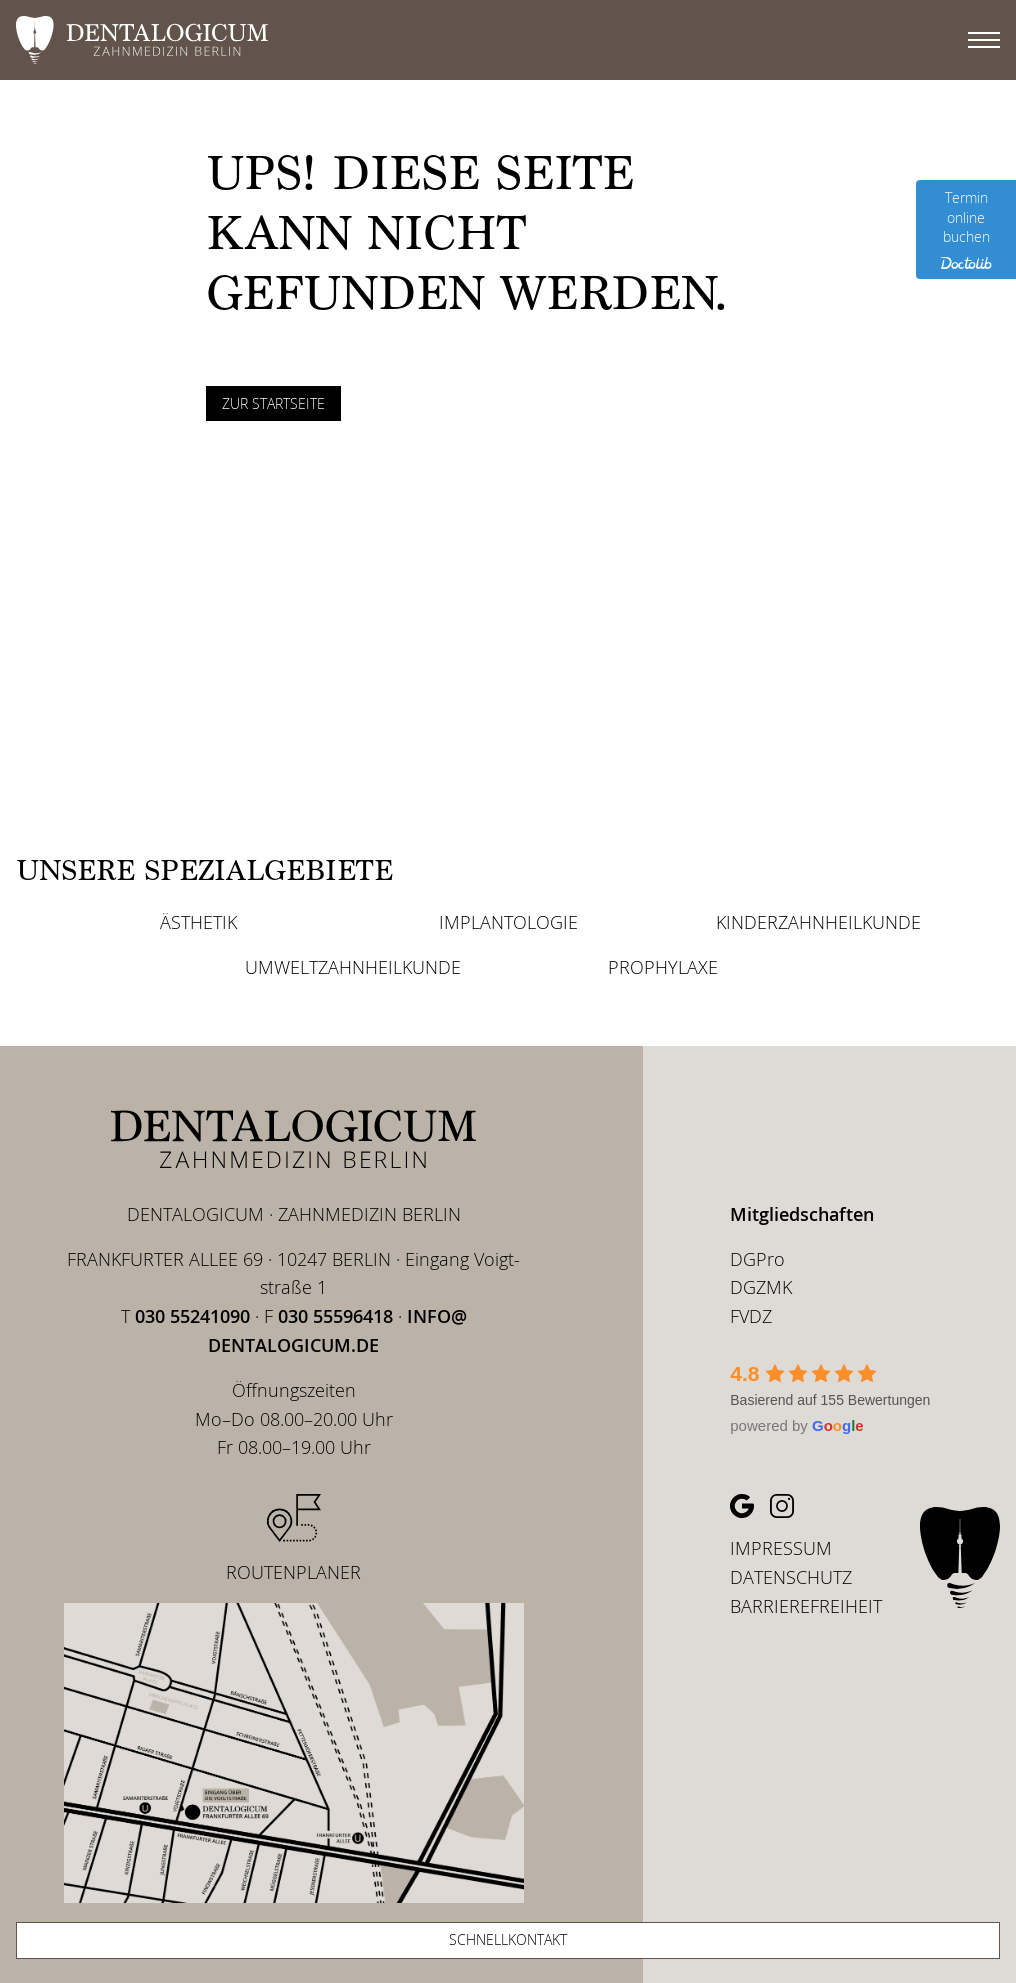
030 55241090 (192, 1316)
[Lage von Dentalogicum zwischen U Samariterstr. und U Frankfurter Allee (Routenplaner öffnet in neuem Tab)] (294, 1745)
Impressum (781, 1548)
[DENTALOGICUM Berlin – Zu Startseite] (293, 1139)
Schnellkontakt (508, 1939)
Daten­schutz (791, 1577)
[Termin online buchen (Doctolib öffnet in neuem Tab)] (966, 229)
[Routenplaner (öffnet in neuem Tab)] (293, 1540)
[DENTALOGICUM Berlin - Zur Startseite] (484, 40)
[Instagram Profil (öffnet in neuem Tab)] (782, 1506)
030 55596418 (335, 1316)
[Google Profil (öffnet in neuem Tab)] (742, 1506)
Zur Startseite (273, 403)
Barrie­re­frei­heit (806, 1606)
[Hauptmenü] (984, 40)
